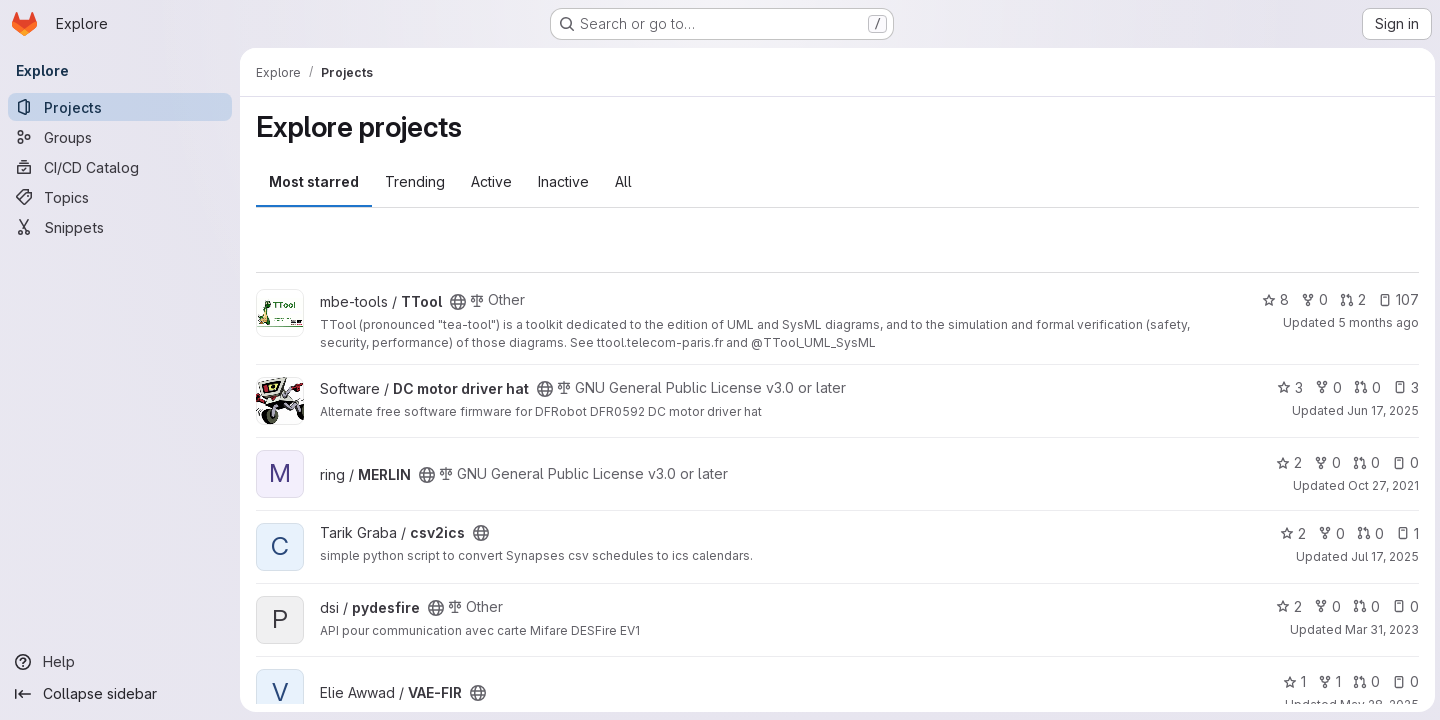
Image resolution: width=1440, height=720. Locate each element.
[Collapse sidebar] (120, 694)
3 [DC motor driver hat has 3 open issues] (1403, 387)
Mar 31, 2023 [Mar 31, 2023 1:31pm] (1379, 629)
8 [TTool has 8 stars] (1272, 299)
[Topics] (120, 197)
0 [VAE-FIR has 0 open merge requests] (1363, 681)
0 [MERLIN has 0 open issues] (1402, 462)
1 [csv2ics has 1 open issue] (1404, 533)
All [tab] (623, 181)
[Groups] (120, 137)
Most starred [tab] (314, 181)
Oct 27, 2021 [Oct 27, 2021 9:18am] (1380, 485)
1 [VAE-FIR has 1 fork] (1326, 681)
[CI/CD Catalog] (120, 167)
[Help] (120, 662)
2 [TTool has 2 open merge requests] (1350, 299)
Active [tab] (491, 181)
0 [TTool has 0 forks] (1311, 299)
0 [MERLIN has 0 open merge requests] (1363, 462)
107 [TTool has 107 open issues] (1395, 299)
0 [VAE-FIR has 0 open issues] (1402, 681)
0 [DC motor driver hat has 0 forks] (1325, 387)
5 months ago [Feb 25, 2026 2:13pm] (1375, 322)
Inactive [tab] (563, 181)
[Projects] (120, 107)
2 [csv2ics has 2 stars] (1290, 533)
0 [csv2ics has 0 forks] (1328, 533)
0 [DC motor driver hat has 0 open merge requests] (1364, 387)
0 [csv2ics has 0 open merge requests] (1367, 533)
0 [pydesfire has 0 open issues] (1402, 606)
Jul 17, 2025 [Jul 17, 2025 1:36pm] (1382, 556)
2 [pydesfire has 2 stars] (1286, 606)
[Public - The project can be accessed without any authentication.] (458, 302)
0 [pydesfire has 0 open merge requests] (1363, 606)
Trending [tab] (415, 181)
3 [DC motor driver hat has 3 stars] (1287, 387)
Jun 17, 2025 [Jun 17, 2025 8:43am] (1380, 410)
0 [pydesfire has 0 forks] (1324, 606)
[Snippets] (120, 227)
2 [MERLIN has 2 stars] (1286, 462)
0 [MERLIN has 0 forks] (1324, 462)
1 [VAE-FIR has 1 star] (1291, 681)
